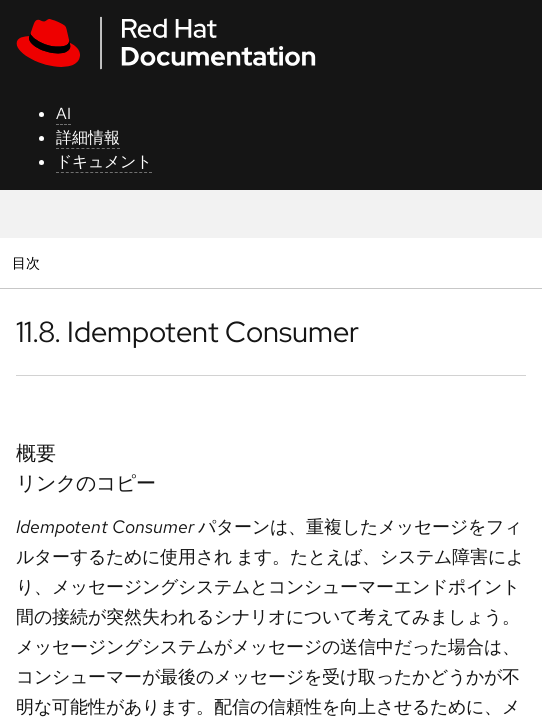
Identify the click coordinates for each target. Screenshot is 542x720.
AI (63, 113)
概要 (36, 453)
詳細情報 (88, 137)
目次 (28, 262)
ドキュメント (104, 161)
